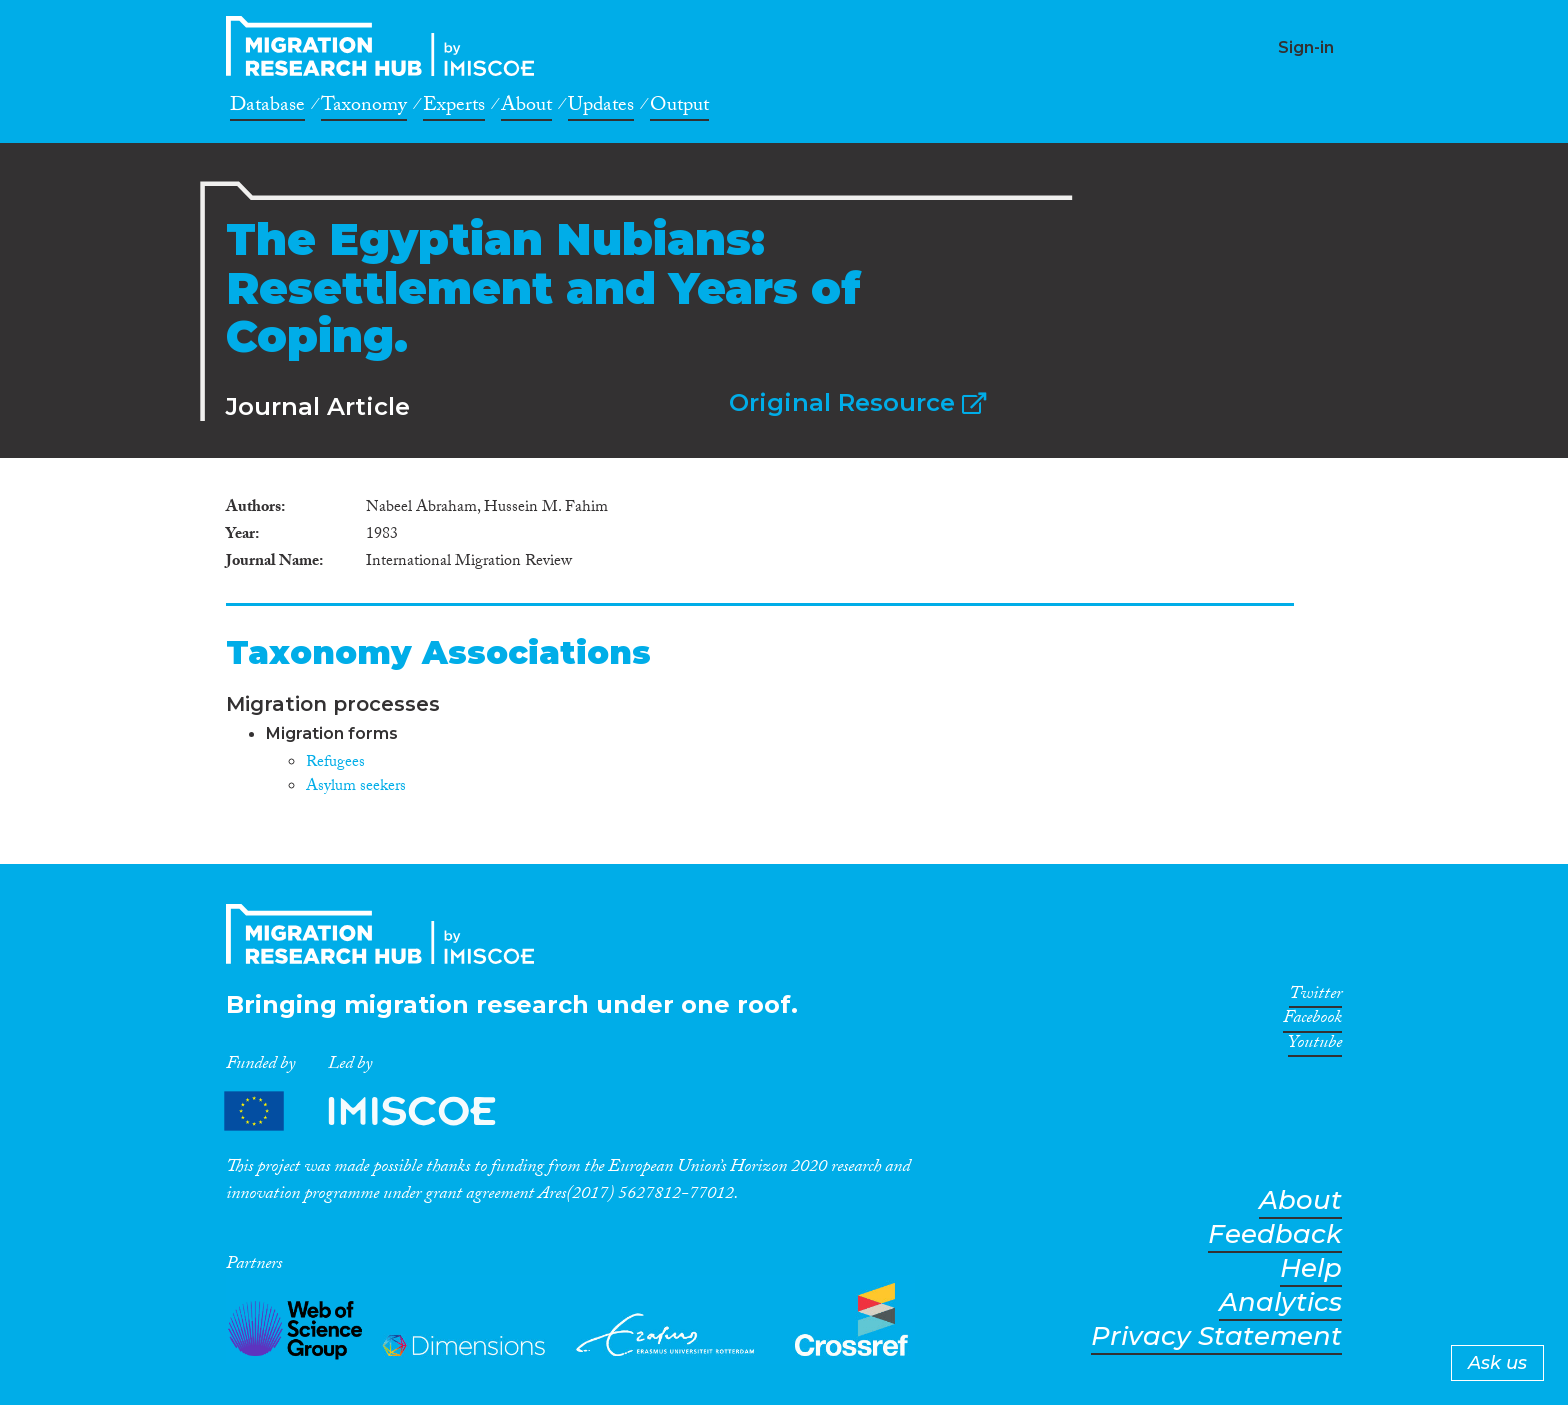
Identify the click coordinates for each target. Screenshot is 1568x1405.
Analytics (1280, 1302)
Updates (601, 108)
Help (1311, 1268)
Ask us (1497, 1363)
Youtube (1315, 1046)
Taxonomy (364, 108)
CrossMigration (386, 46)
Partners (377, 1111)
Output (679, 108)
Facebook (1312, 1021)
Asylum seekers (356, 787)
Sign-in (1306, 47)
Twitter (1315, 997)
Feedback (1275, 1234)
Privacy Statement (1216, 1336)
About (526, 108)
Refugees (335, 763)
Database (267, 108)
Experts (454, 108)
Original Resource (857, 402)
